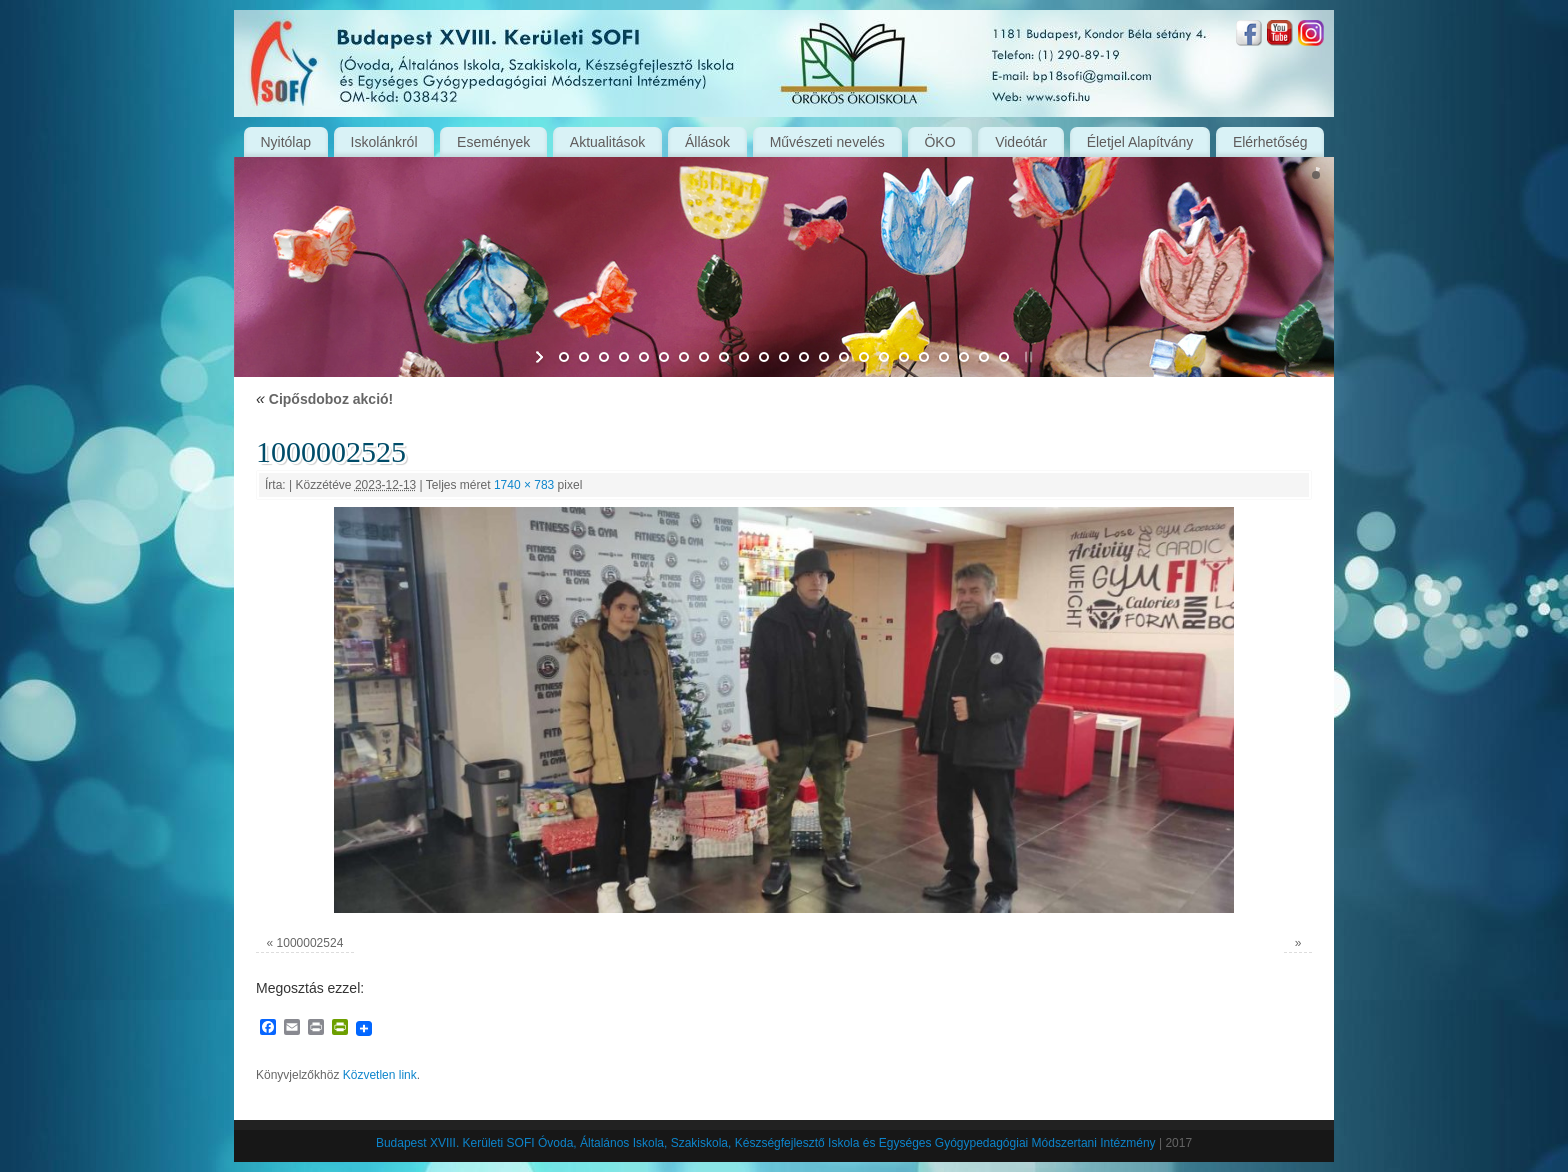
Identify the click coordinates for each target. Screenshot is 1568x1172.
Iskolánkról (384, 142)
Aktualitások (607, 142)
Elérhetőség (1270, 142)
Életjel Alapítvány (1140, 142)
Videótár (1021, 142)
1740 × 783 (524, 485)
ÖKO (939, 142)
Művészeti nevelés (827, 142)
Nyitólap (285, 142)
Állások (707, 142)
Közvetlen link (380, 1075)
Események (493, 142)
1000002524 (310, 943)
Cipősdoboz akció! (324, 399)
